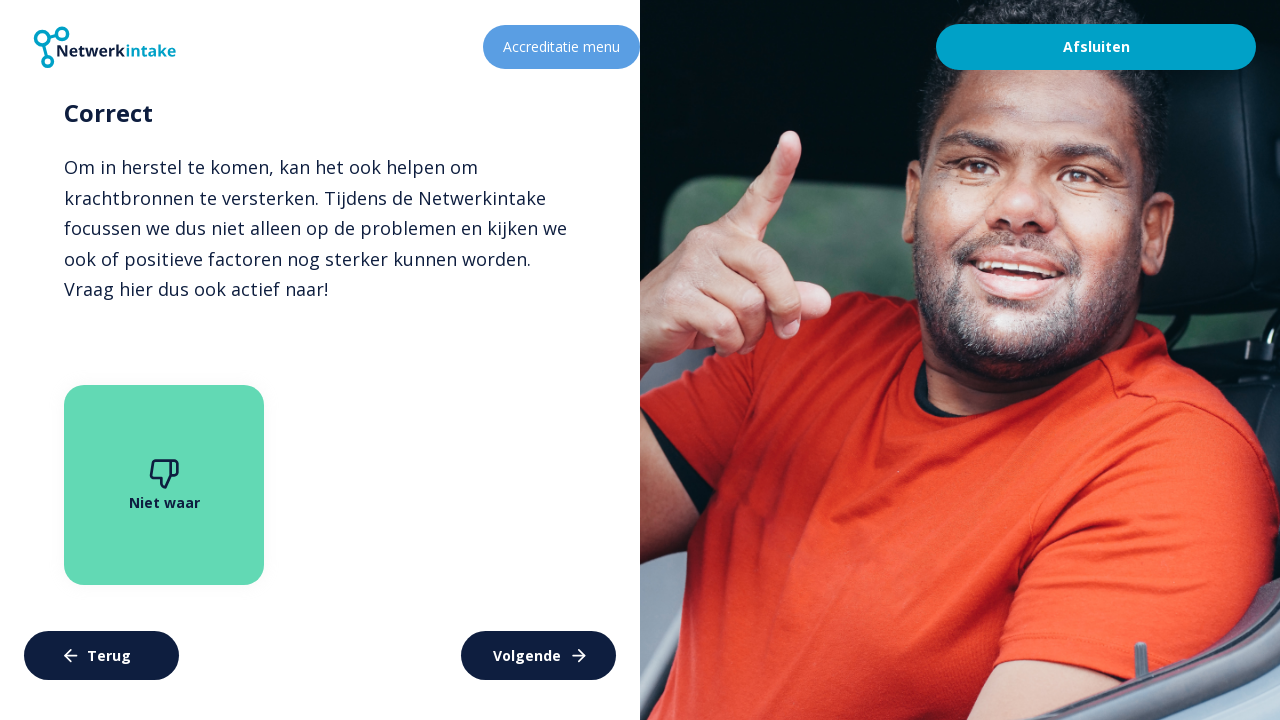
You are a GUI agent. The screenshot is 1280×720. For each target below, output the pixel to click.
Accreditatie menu (561, 46)
